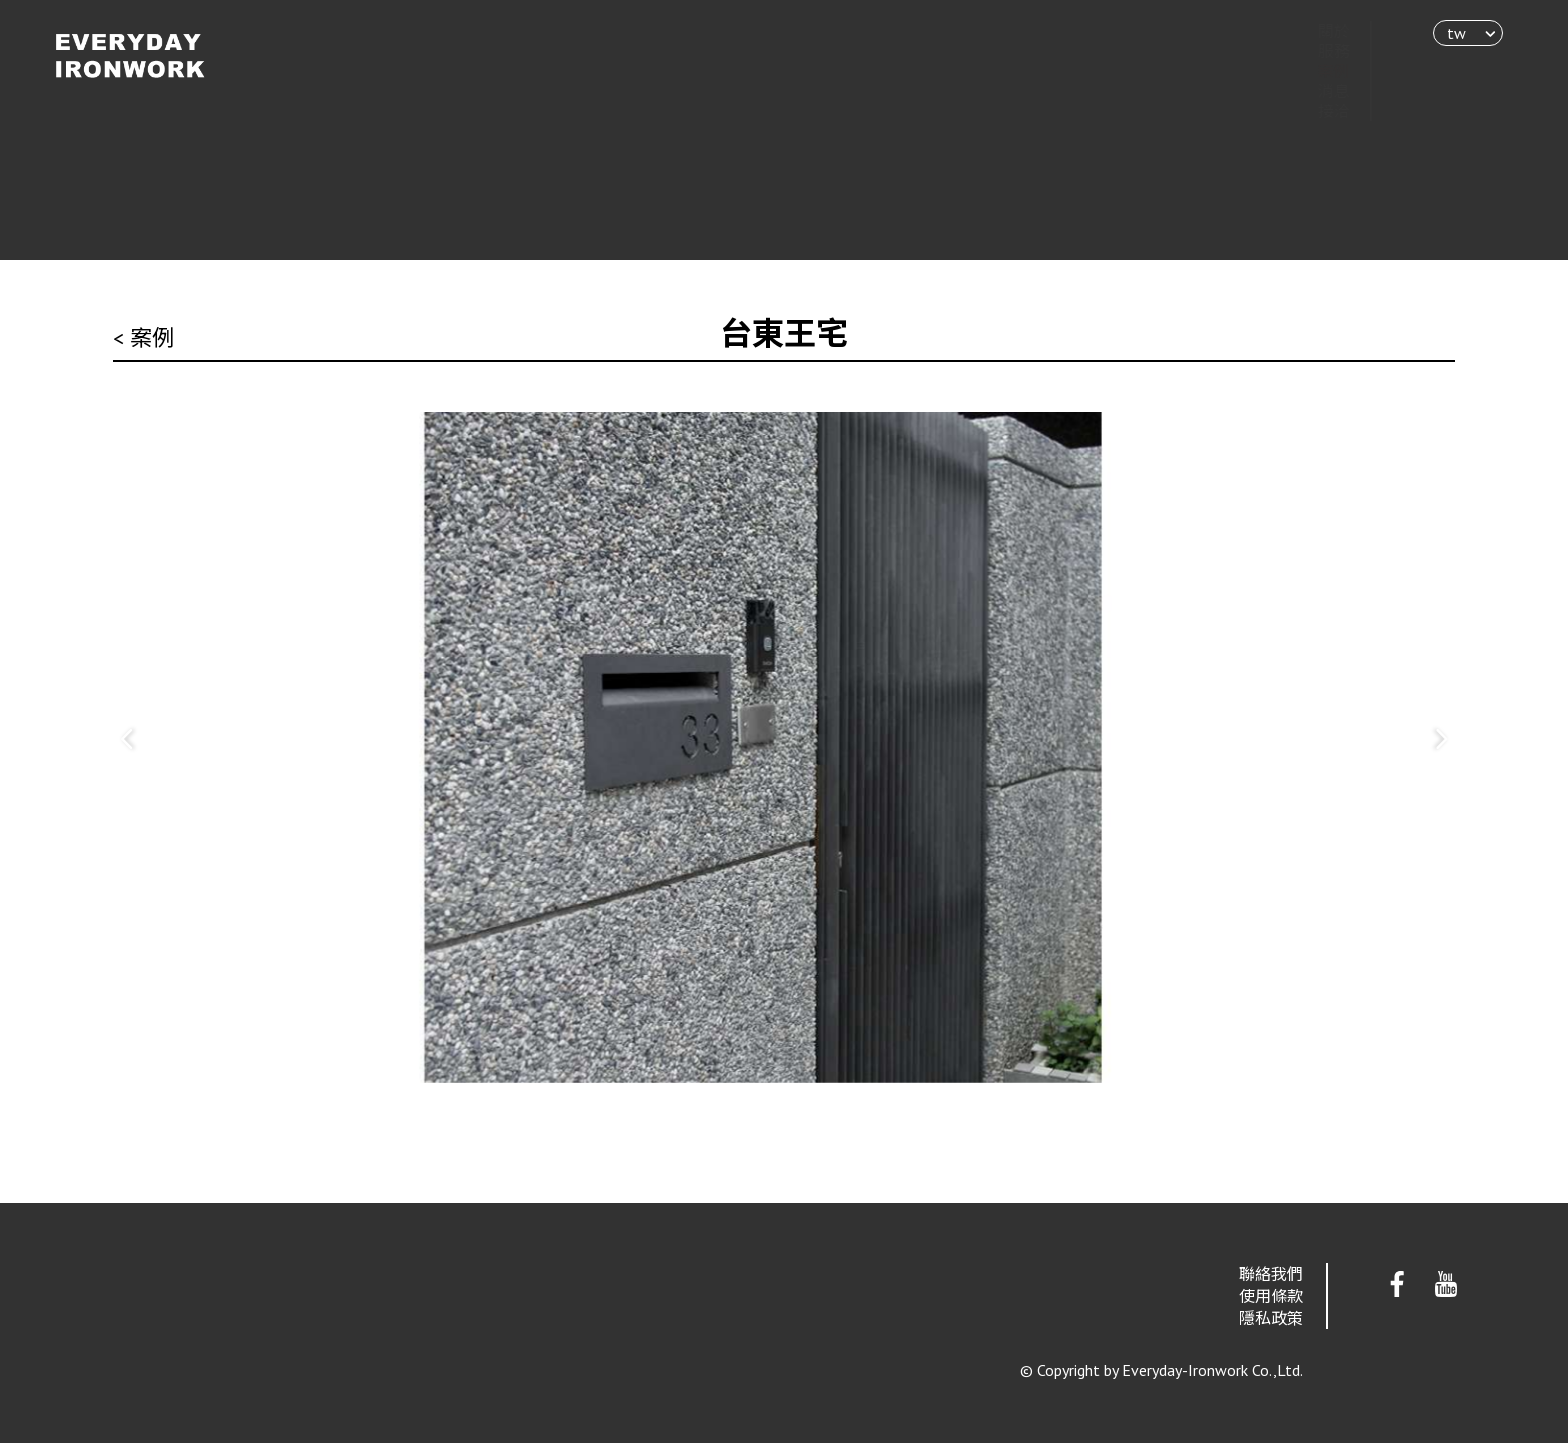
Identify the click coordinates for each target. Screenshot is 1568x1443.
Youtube (1446, 1285)
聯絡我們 (1271, 1274)
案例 (1314, 71)
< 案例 (143, 338)
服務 (1314, 51)
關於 (1314, 31)
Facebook (1397, 1285)
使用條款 (1271, 1296)
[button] (128, 739)
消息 (1314, 91)
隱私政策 (1271, 1318)
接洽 (1314, 111)
